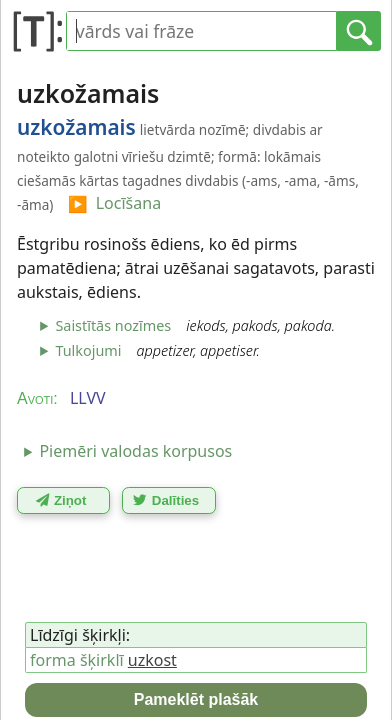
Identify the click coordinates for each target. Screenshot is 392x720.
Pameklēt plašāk (196, 699)
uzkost (152, 660)
